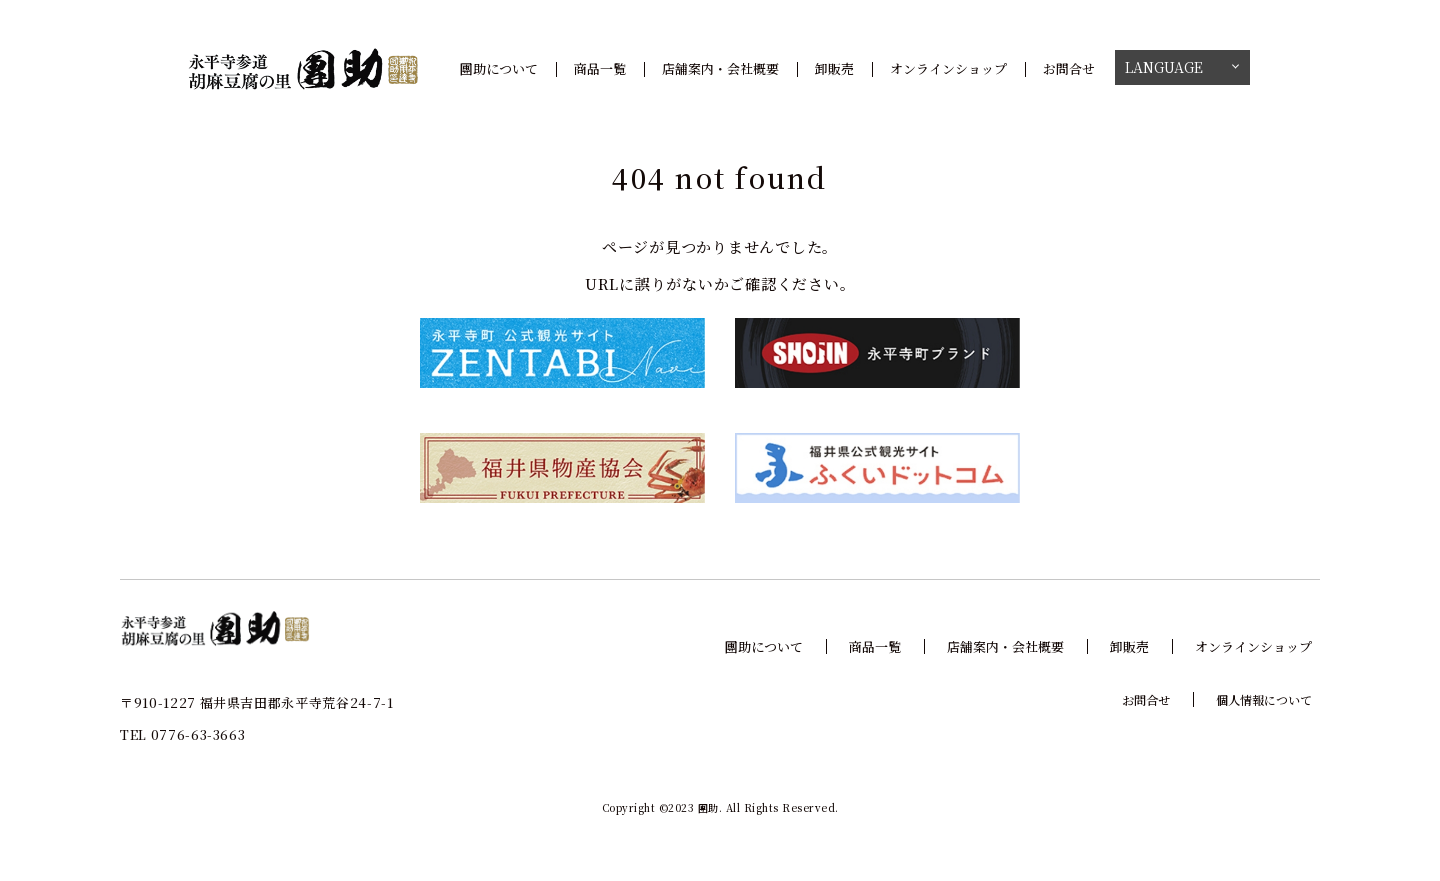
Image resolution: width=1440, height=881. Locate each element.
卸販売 (834, 68)
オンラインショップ (948, 68)
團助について (499, 68)
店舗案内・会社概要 (720, 68)
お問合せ (1069, 68)
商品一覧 (600, 68)
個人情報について (1264, 699)
